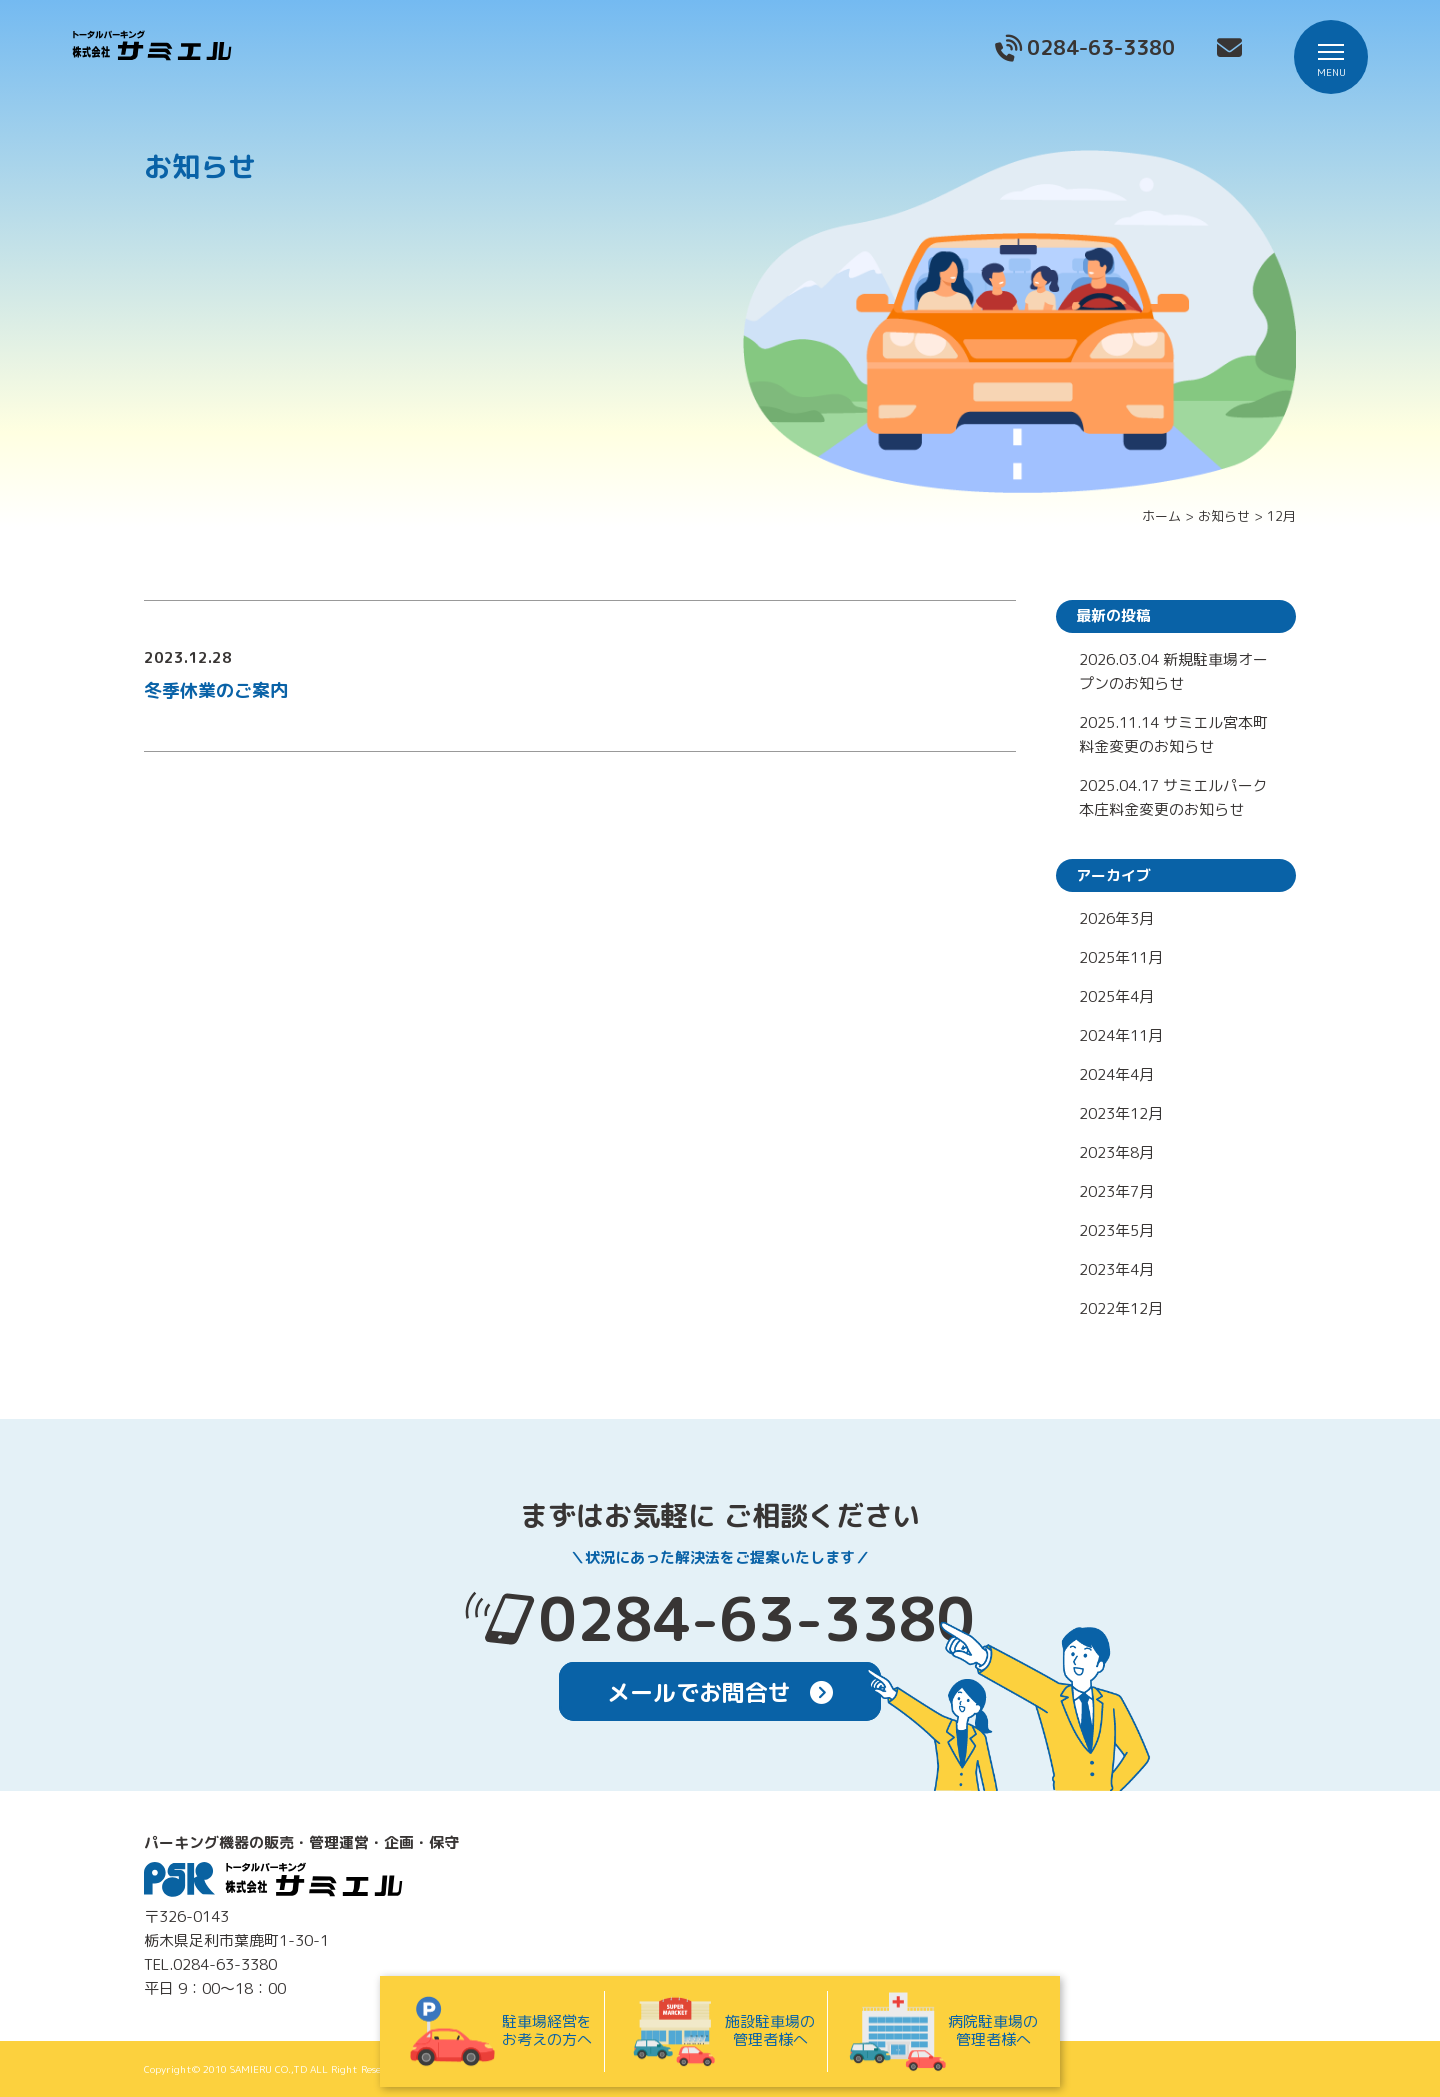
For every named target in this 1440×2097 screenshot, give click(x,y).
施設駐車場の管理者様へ (720, 2032)
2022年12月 (1121, 1308)
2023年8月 (1116, 1152)
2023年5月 (1116, 1230)
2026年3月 (1116, 918)
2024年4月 (1116, 1074)
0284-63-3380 (757, 1618)
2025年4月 (1116, 996)
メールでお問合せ (720, 1692)
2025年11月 (1121, 957)
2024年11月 (1121, 1035)
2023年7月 (1116, 1191)
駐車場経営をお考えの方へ (497, 2032)
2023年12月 (1121, 1113)
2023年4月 (1116, 1269)
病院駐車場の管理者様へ (943, 2032)
